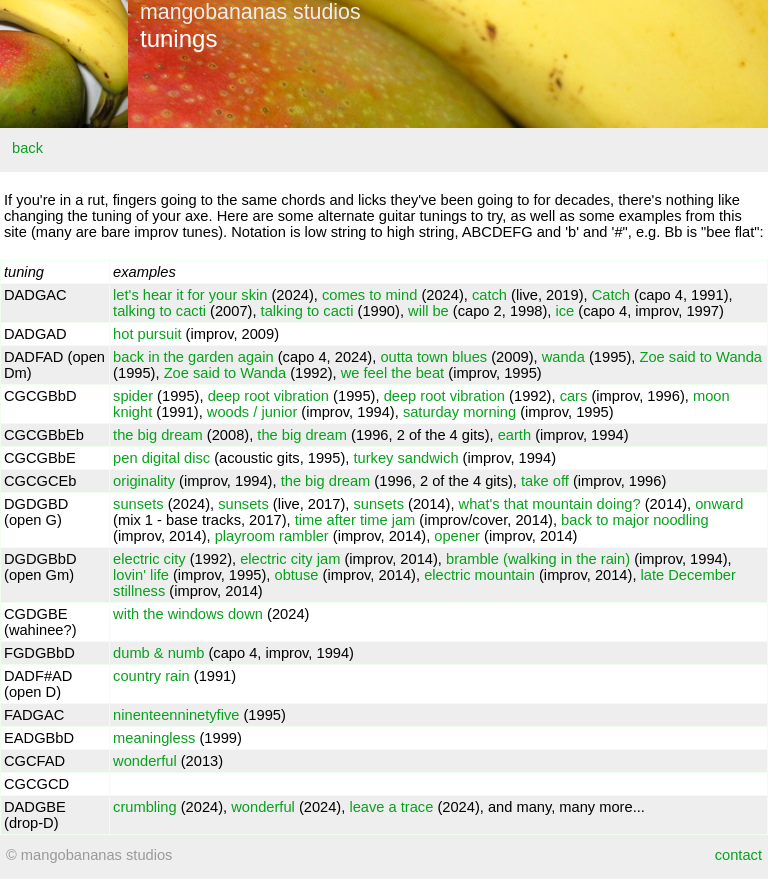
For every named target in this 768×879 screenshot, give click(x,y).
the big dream (158, 435)
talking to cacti (159, 311)
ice (565, 311)
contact (738, 855)
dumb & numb (158, 653)
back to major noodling (634, 520)
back (27, 148)
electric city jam (290, 559)
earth (514, 435)
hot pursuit (147, 334)
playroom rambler (272, 536)
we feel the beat (392, 373)
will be (428, 311)
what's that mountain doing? (550, 504)
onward (719, 504)
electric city (149, 559)
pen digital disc (161, 458)
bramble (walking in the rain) (538, 559)
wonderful (145, 761)
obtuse (296, 575)
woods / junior (252, 412)
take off (545, 481)
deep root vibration (268, 396)
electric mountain (479, 575)
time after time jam (355, 520)
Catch (611, 295)
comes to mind (369, 295)
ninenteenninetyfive (176, 715)
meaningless (154, 738)
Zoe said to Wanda (701, 357)
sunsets (138, 504)
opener (457, 536)
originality (144, 481)
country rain (151, 676)
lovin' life (141, 575)
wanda (563, 357)
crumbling (145, 807)
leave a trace (391, 807)
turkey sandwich (405, 458)
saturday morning (459, 412)
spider (133, 396)
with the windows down (188, 614)
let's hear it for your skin (190, 295)
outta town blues (433, 357)
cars (574, 396)
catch (489, 295)
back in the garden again (193, 357)
